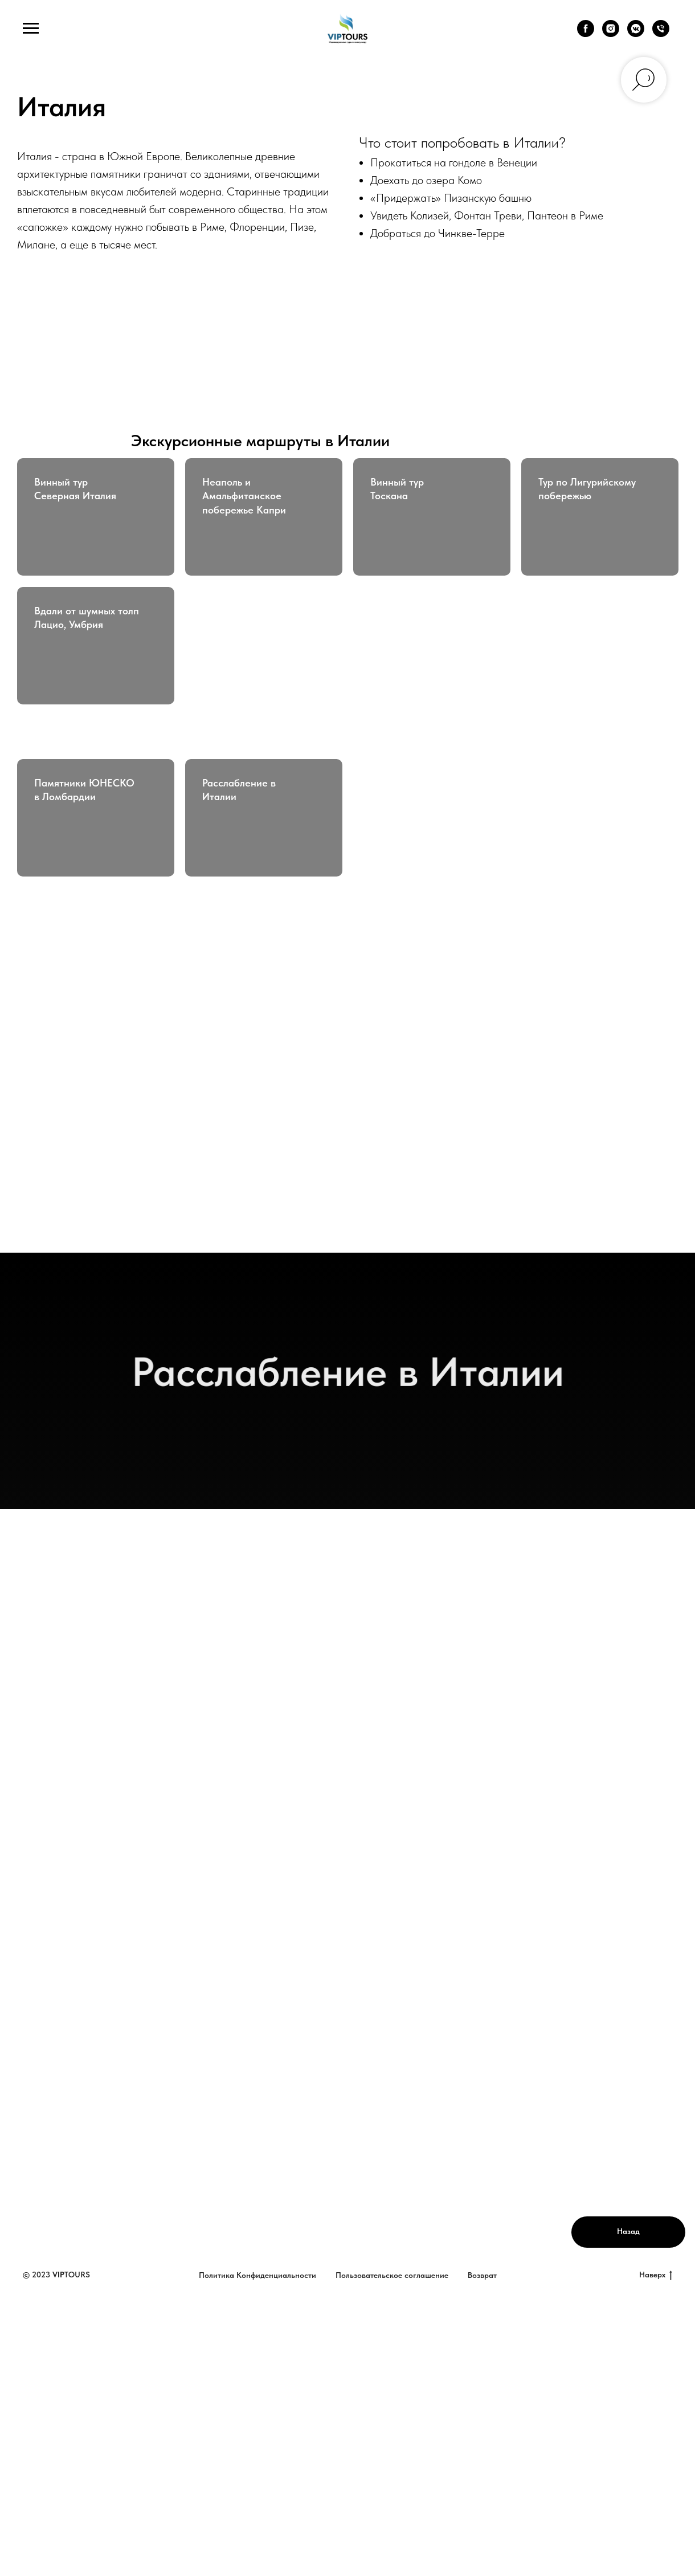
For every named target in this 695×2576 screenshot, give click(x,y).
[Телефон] (660, 34)
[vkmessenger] (635, 34)
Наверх (655, 2275)
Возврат (482, 2275)
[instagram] (610, 34)
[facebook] (585, 34)
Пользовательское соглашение (392, 2275)
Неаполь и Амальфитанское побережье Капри (244, 496)
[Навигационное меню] (31, 28)
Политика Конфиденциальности (257, 2275)
